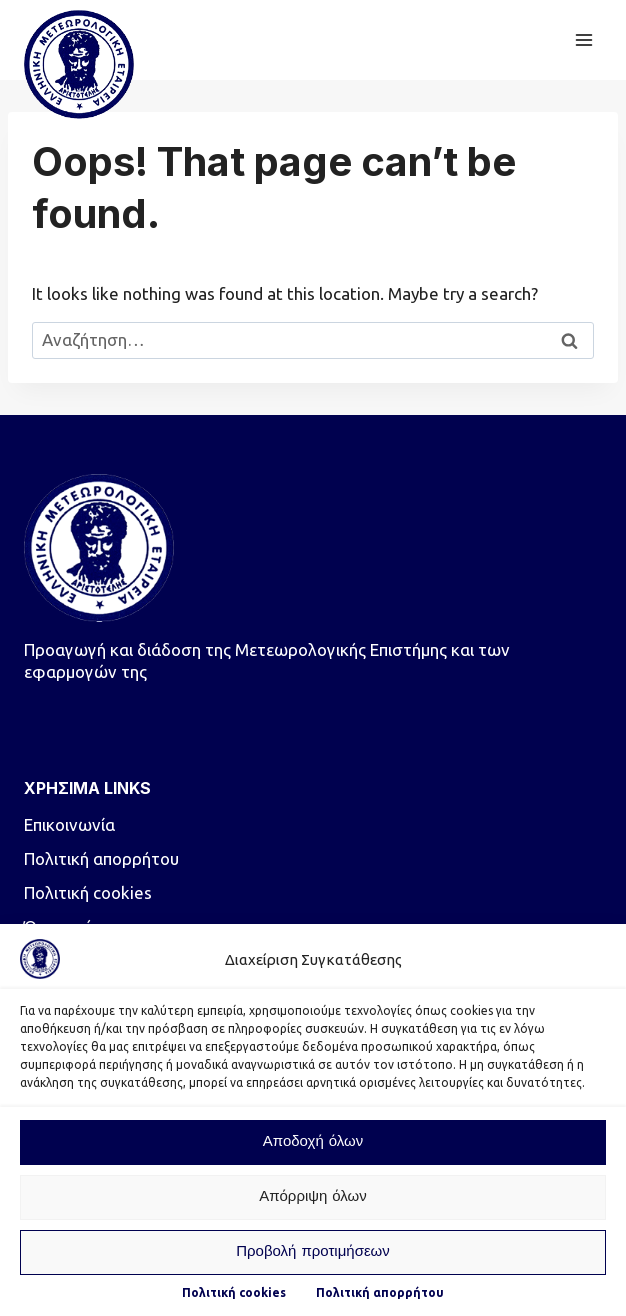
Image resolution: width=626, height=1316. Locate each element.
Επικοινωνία (69, 824)
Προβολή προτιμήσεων (313, 1252)
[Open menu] (583, 39)
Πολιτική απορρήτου (380, 1292)
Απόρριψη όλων (313, 1197)
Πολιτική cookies (234, 1292)
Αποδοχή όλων (313, 1142)
